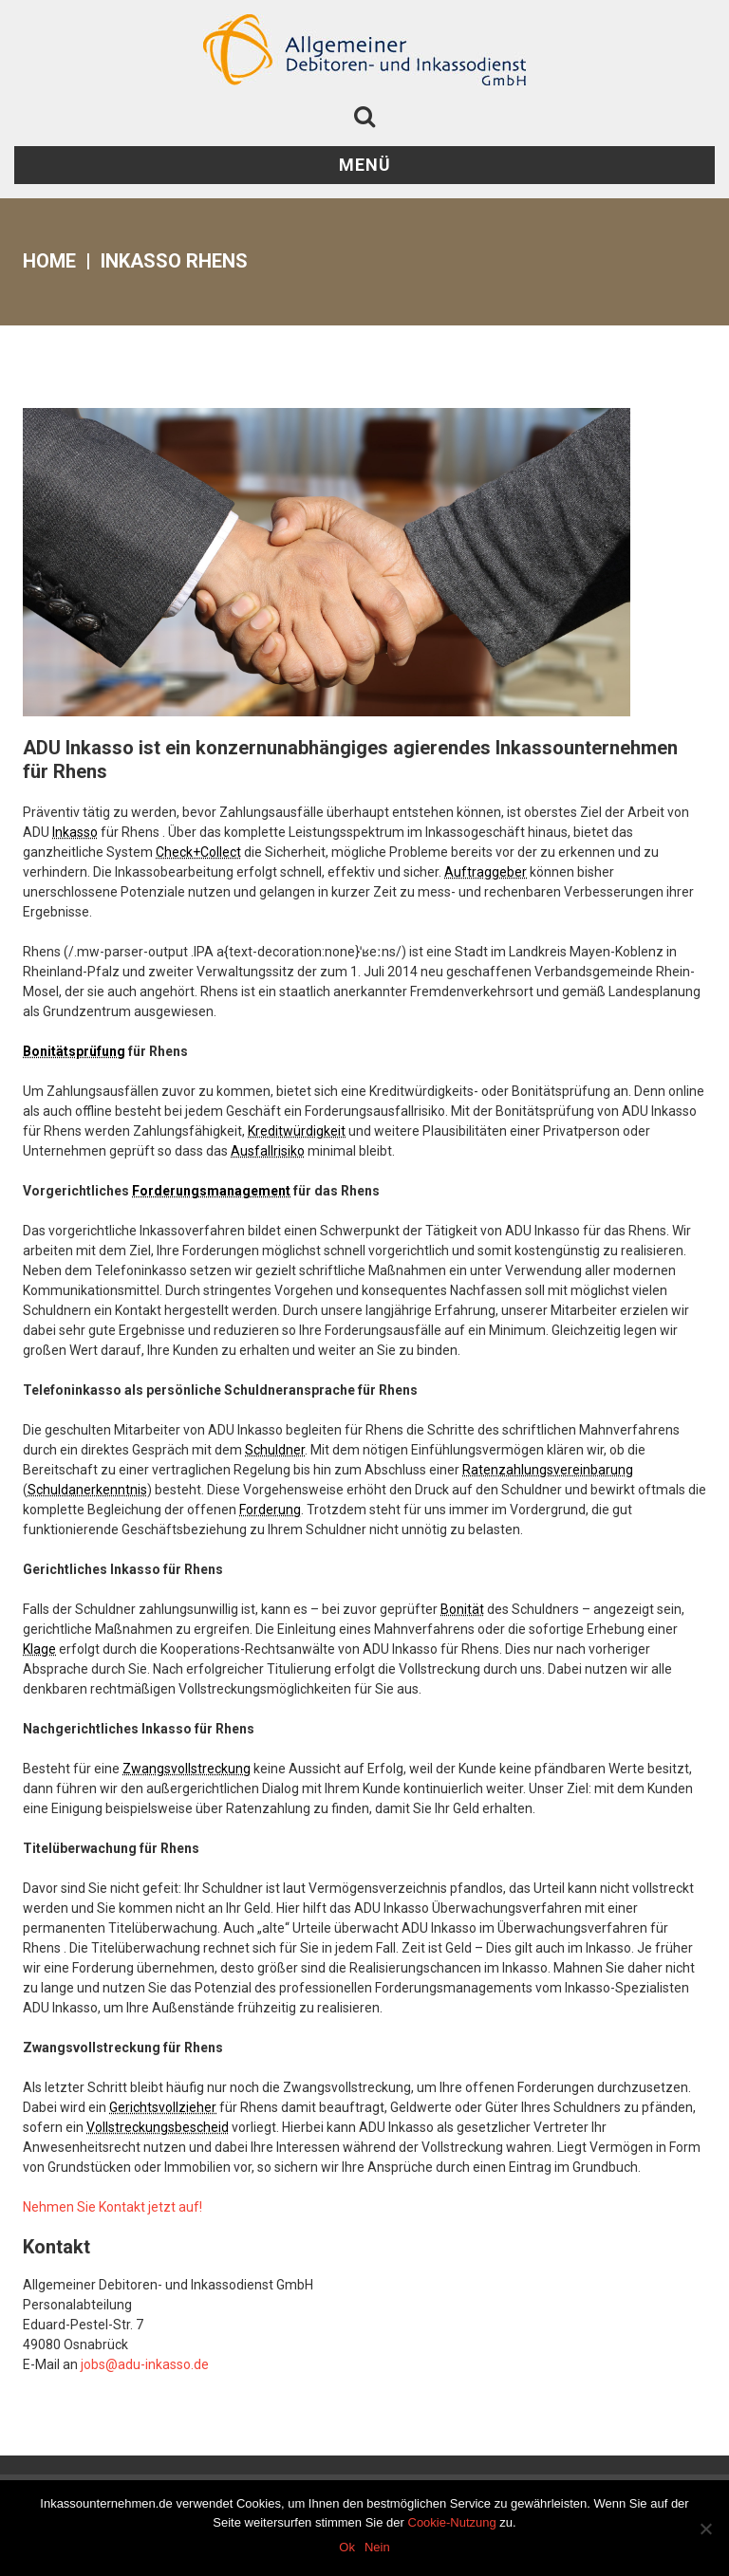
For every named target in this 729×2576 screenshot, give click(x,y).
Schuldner (275, 1449)
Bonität (462, 1609)
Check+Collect (198, 852)
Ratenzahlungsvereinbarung (547, 1469)
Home (49, 261)
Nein (377, 2547)
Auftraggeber (485, 872)
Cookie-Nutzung (452, 2522)
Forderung (270, 1509)
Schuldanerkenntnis (87, 1489)
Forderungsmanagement (211, 1190)
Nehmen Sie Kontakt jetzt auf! (112, 2207)
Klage (39, 1649)
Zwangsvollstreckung (186, 1768)
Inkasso (75, 832)
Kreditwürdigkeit (297, 1131)
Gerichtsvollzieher (162, 2107)
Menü (365, 165)
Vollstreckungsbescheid (157, 2127)
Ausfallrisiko (268, 1150)
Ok (347, 2547)
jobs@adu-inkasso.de (145, 2364)
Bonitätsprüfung (74, 1051)
